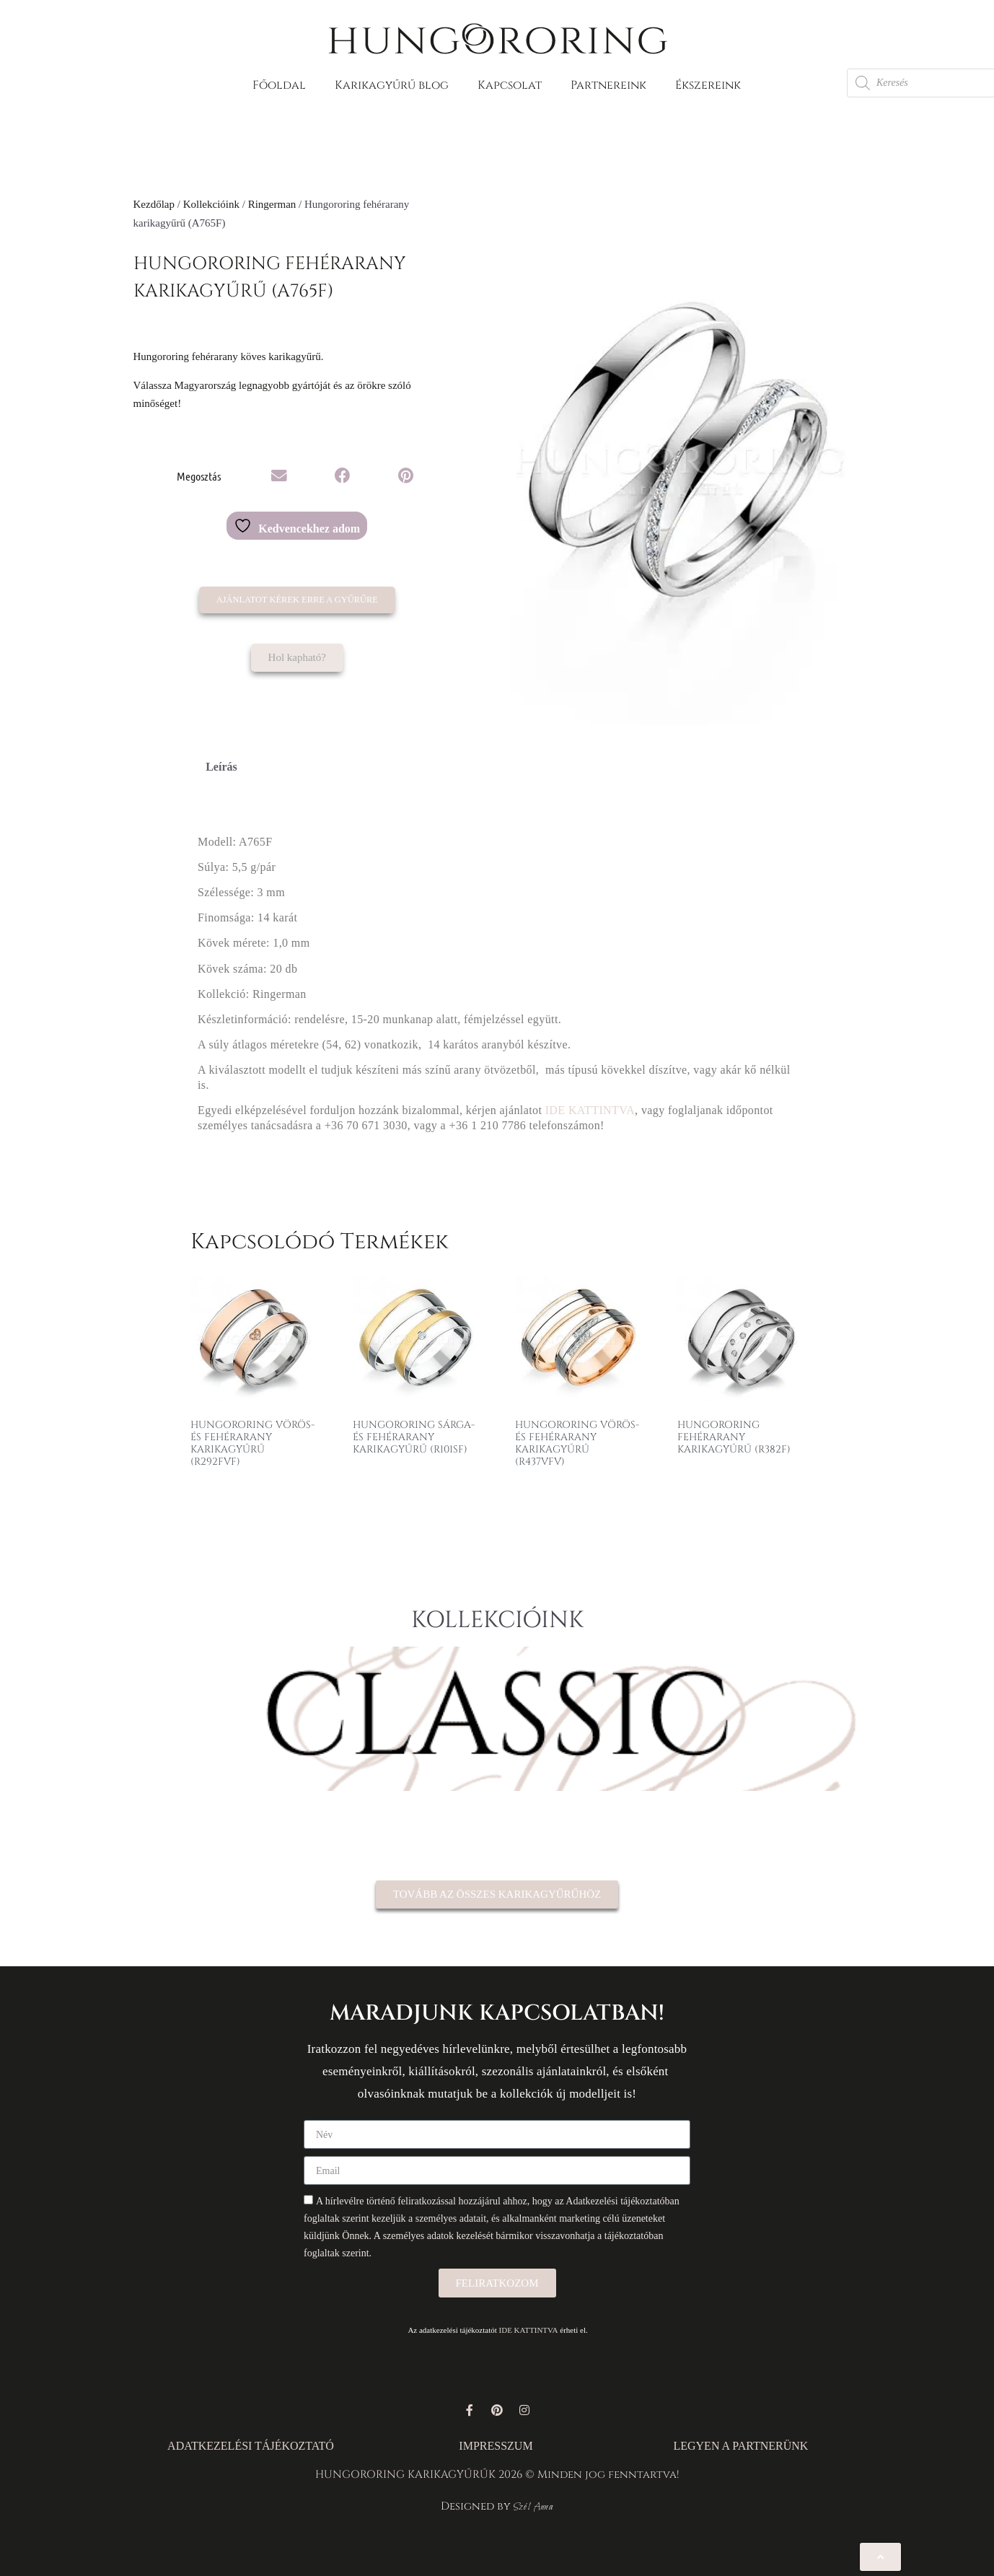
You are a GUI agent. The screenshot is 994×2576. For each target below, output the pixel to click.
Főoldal (279, 85)
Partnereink (608, 85)
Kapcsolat (510, 85)
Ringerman (272, 204)
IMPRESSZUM (495, 2446)
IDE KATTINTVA (590, 1110)
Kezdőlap (154, 204)
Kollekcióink (211, 204)
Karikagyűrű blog (392, 85)
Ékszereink (708, 85)
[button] (279, 476)
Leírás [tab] (221, 767)
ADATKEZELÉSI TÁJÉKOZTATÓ (250, 2446)
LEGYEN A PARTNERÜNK (740, 2446)
